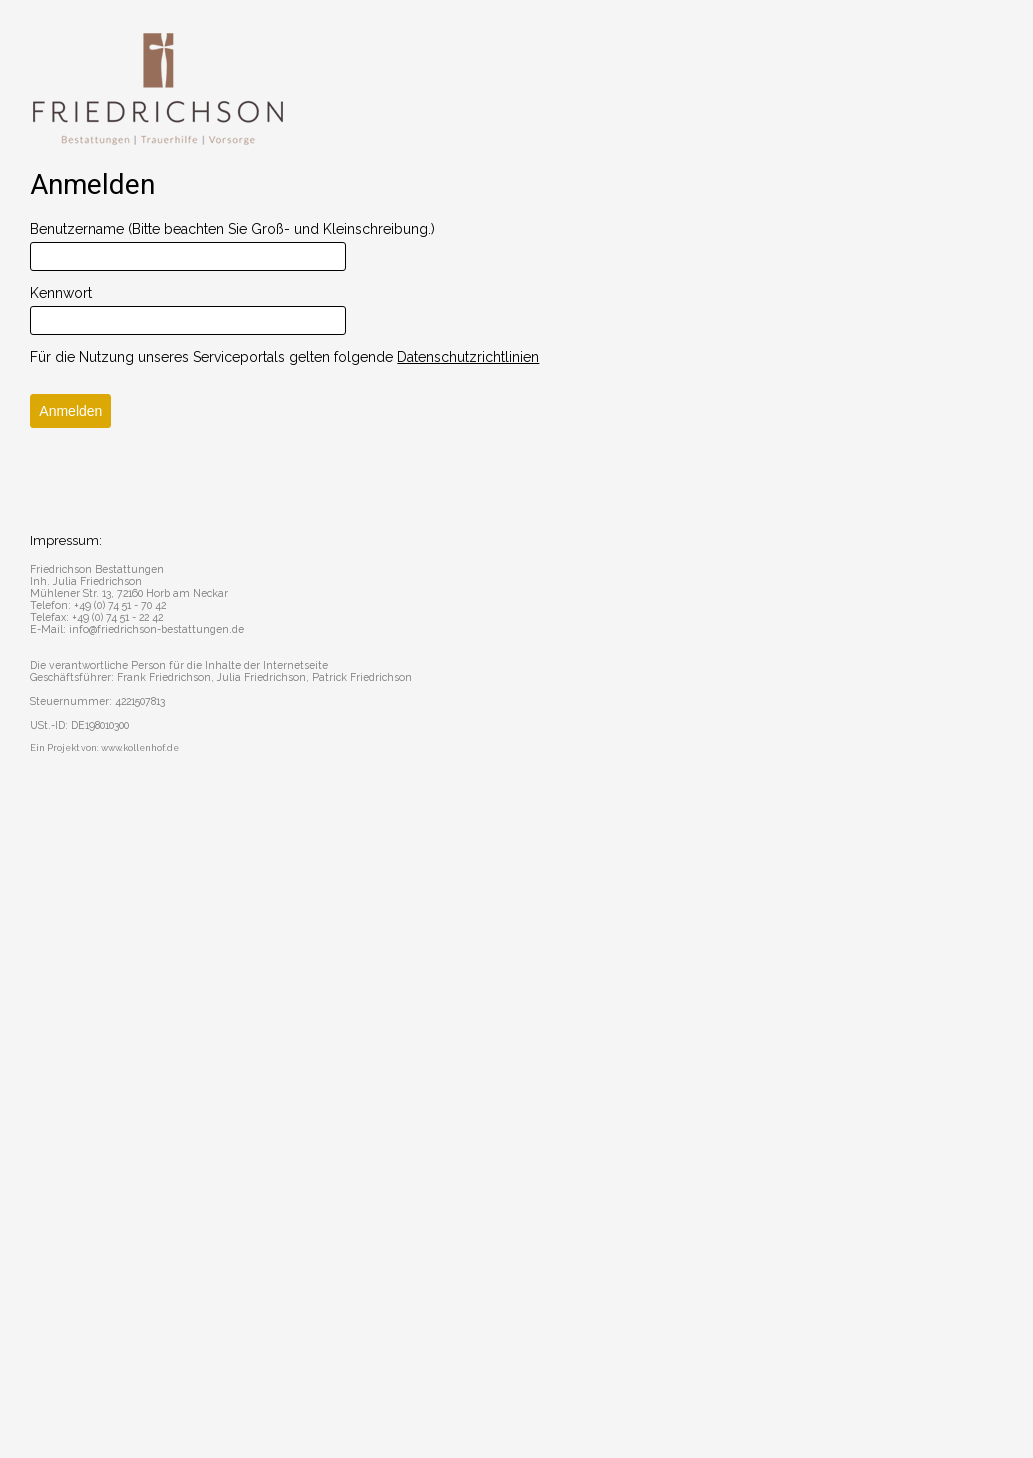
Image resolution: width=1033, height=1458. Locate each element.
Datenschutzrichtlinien (468, 357)
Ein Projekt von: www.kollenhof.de (104, 748)
